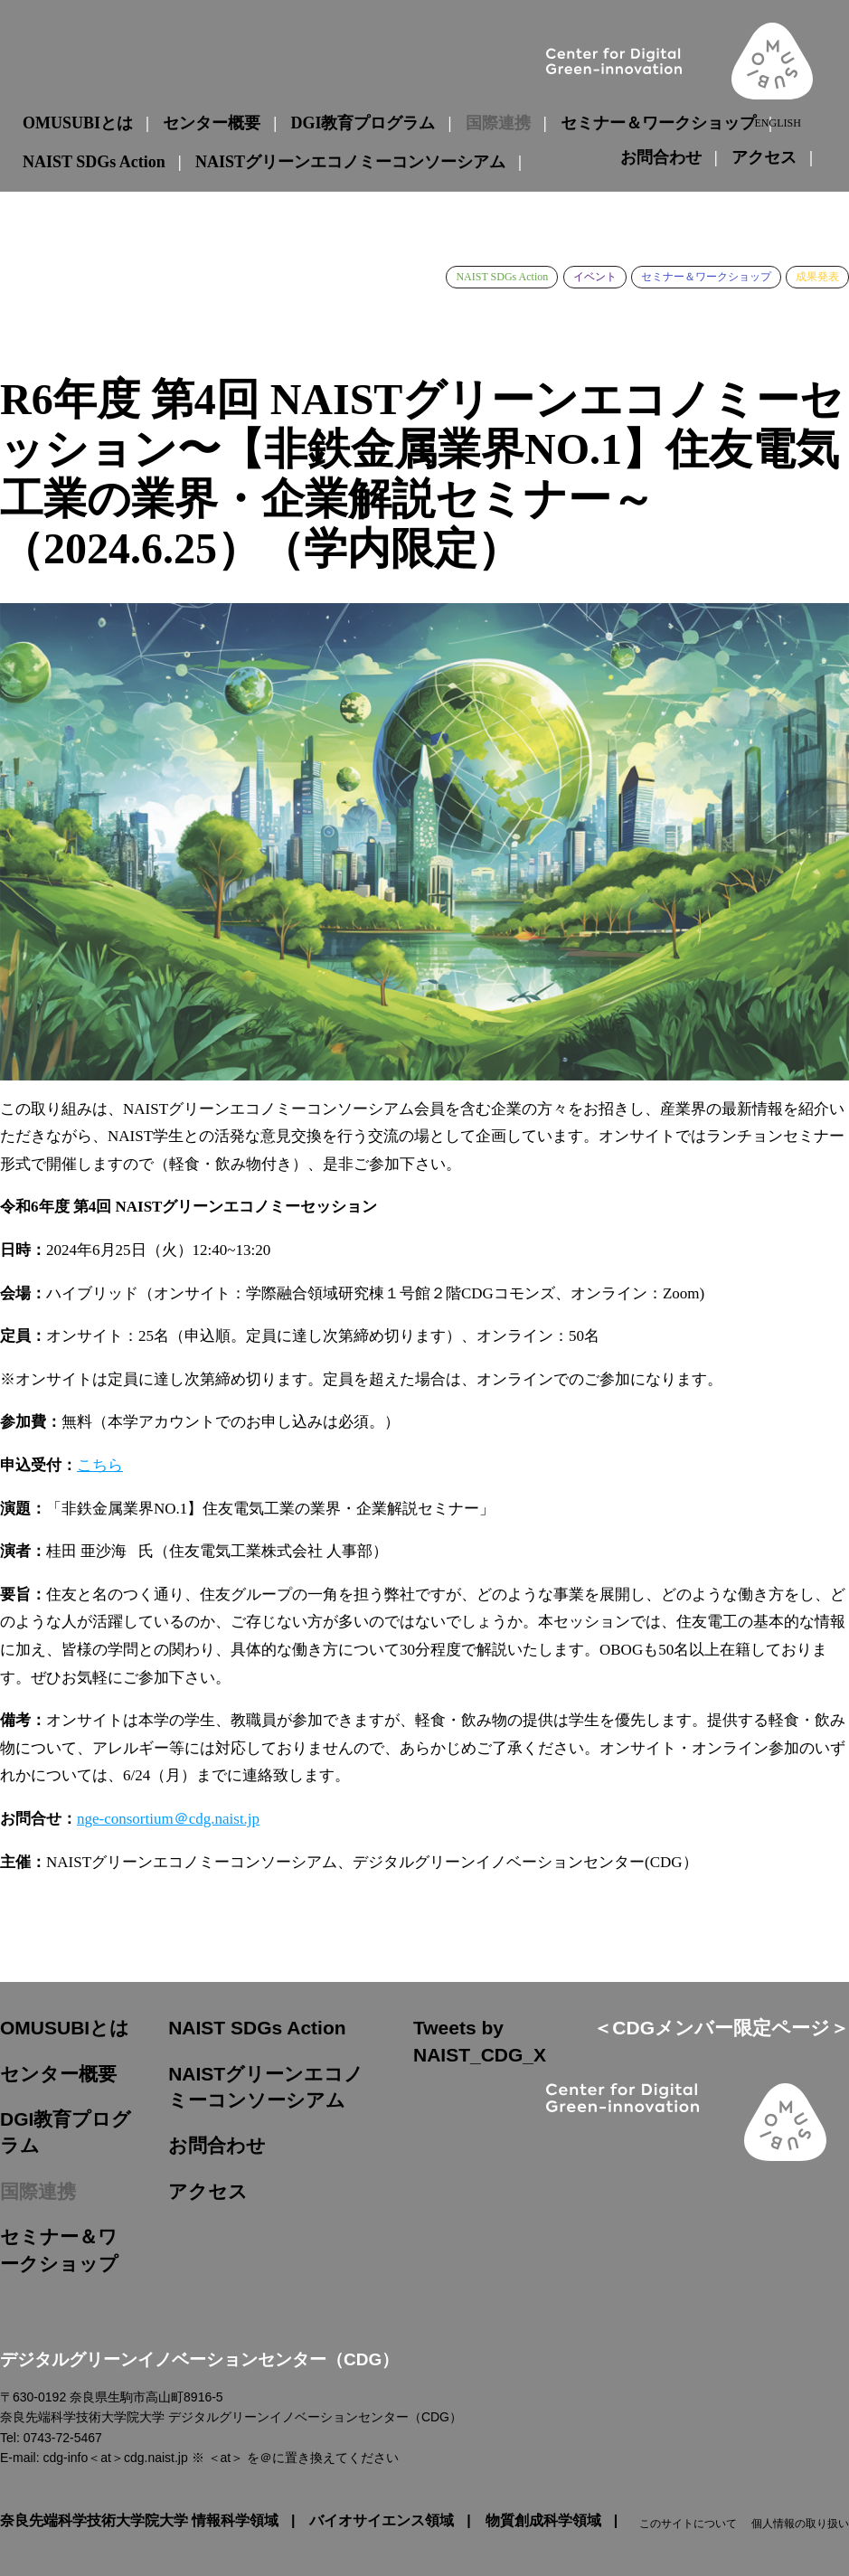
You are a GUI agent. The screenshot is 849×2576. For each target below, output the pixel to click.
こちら (100, 1465)
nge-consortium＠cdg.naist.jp (168, 1818)
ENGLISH (777, 123)
